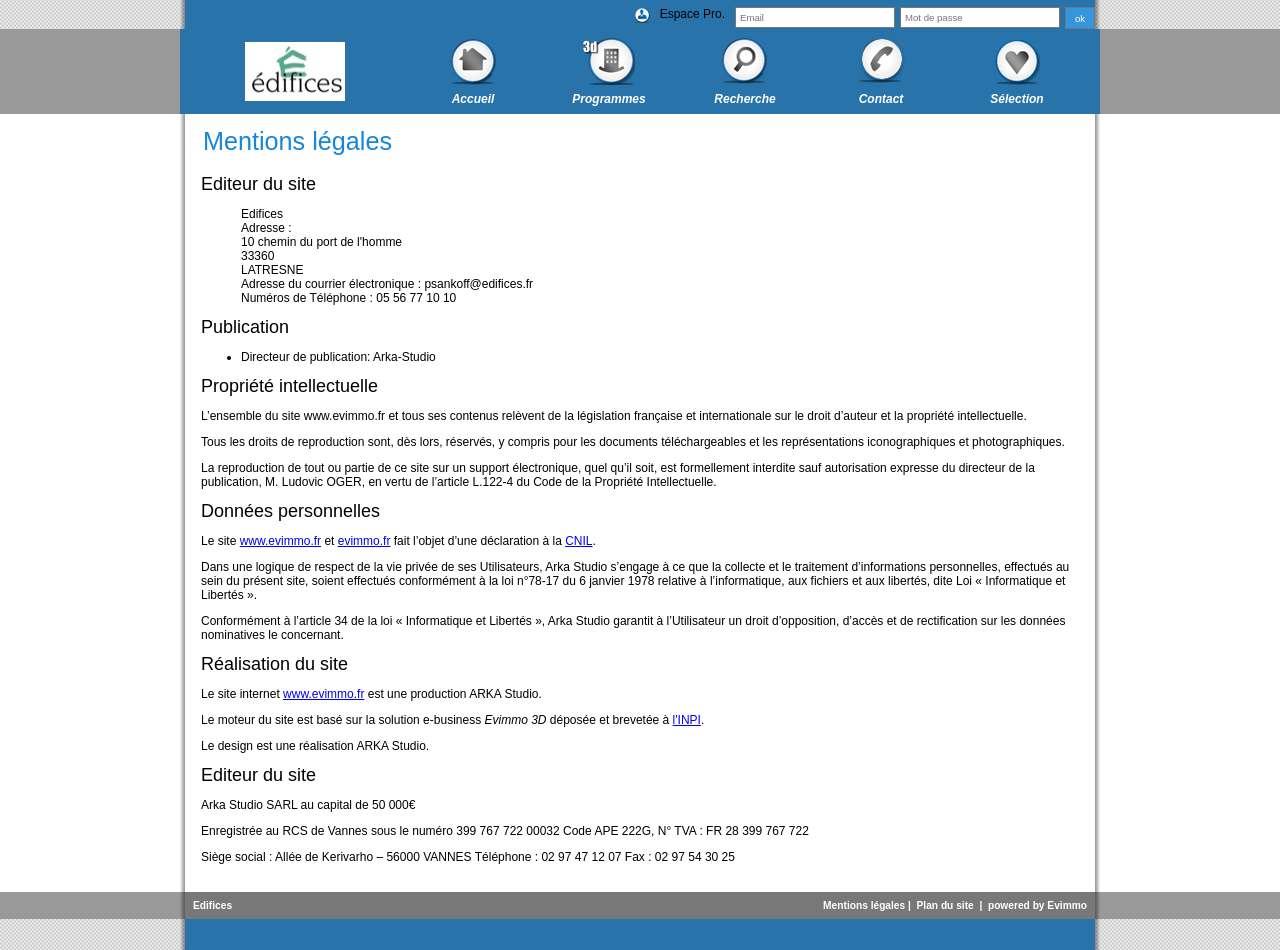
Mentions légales (864, 905)
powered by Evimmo (1037, 905)
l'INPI (687, 720)
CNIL (578, 541)
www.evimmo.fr (280, 541)
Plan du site (945, 905)
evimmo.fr (364, 541)
